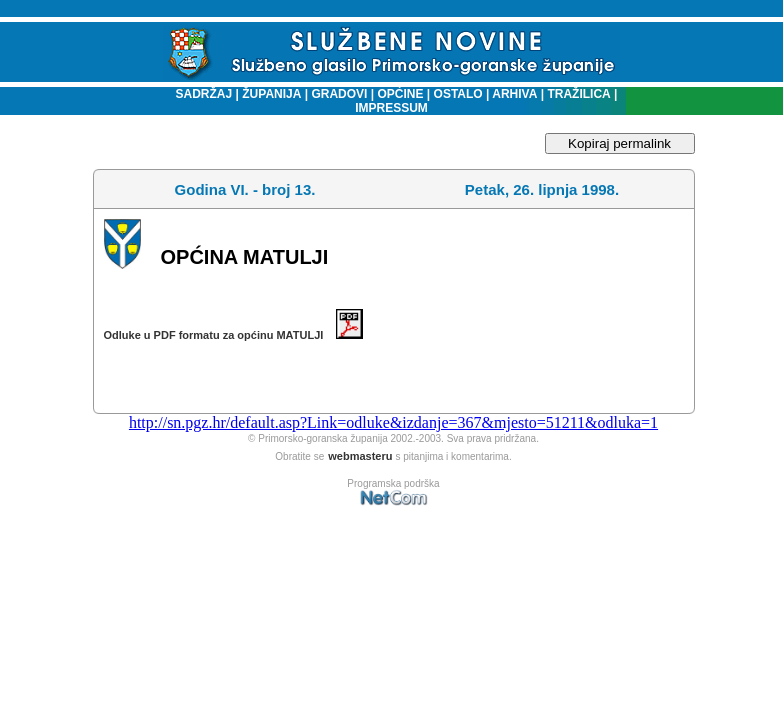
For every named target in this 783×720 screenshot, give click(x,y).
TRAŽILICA (577, 94)
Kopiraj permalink (619, 143)
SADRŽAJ (199, 94)
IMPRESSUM (391, 108)
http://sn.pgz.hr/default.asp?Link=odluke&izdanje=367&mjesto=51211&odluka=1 (393, 422)
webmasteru (360, 456)
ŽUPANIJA (271, 94)
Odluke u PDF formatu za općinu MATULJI (233, 335)
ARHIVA (513, 94)
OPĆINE (401, 94)
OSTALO (458, 94)
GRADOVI (339, 94)
